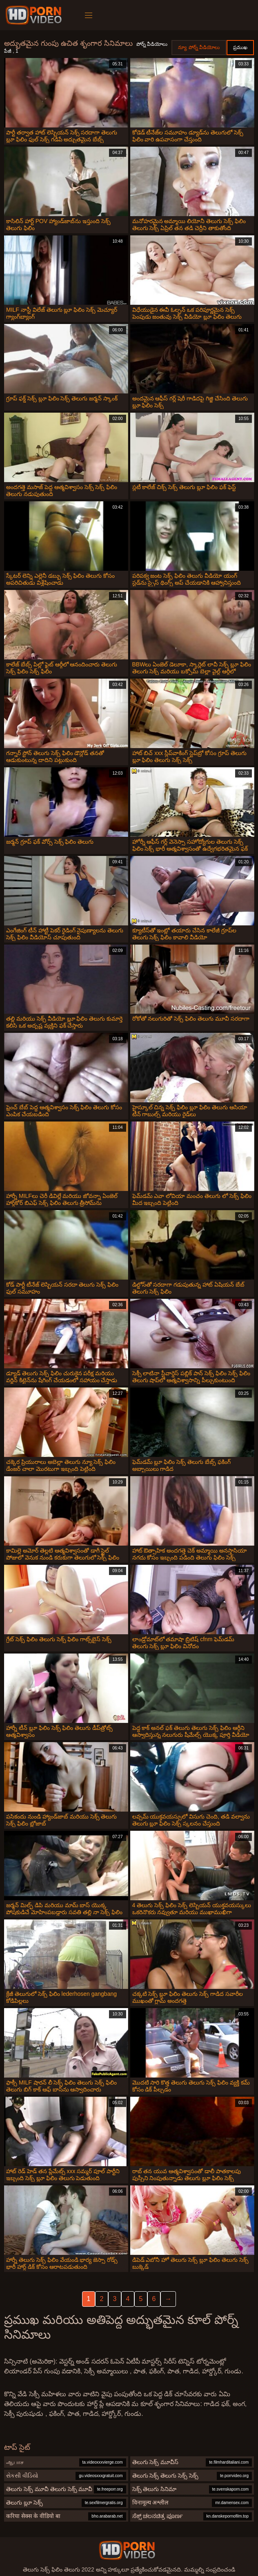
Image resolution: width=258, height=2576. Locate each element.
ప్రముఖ (240, 47)
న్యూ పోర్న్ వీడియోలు (199, 47)
